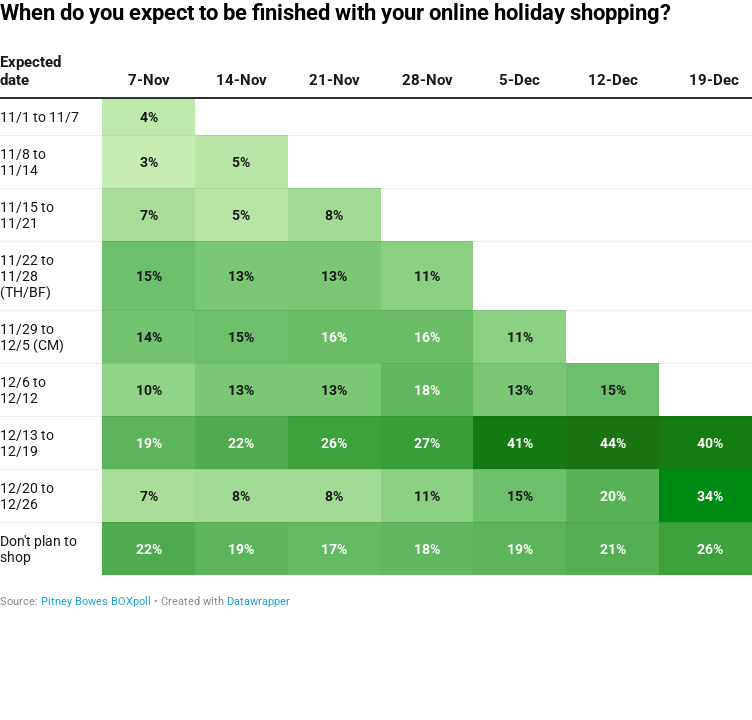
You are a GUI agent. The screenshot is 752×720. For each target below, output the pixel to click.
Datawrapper (258, 601)
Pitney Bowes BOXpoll (96, 601)
